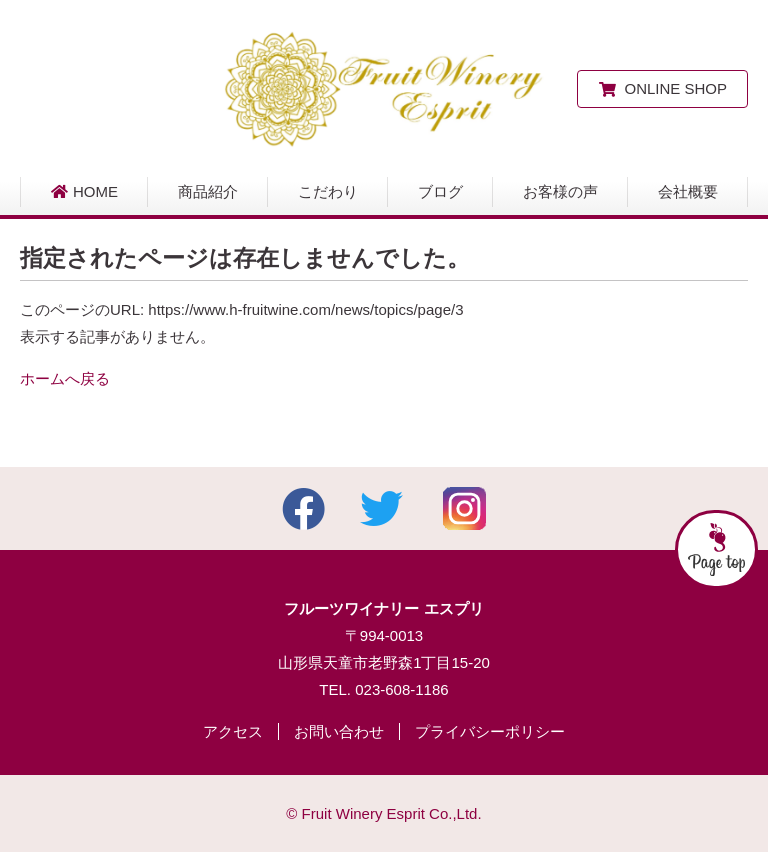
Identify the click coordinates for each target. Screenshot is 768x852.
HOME (84, 191)
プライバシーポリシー (490, 731)
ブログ (440, 191)
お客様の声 (560, 191)
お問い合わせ (339, 731)
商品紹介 (208, 191)
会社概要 (688, 191)
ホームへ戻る (65, 378)
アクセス (233, 731)
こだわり (328, 191)
